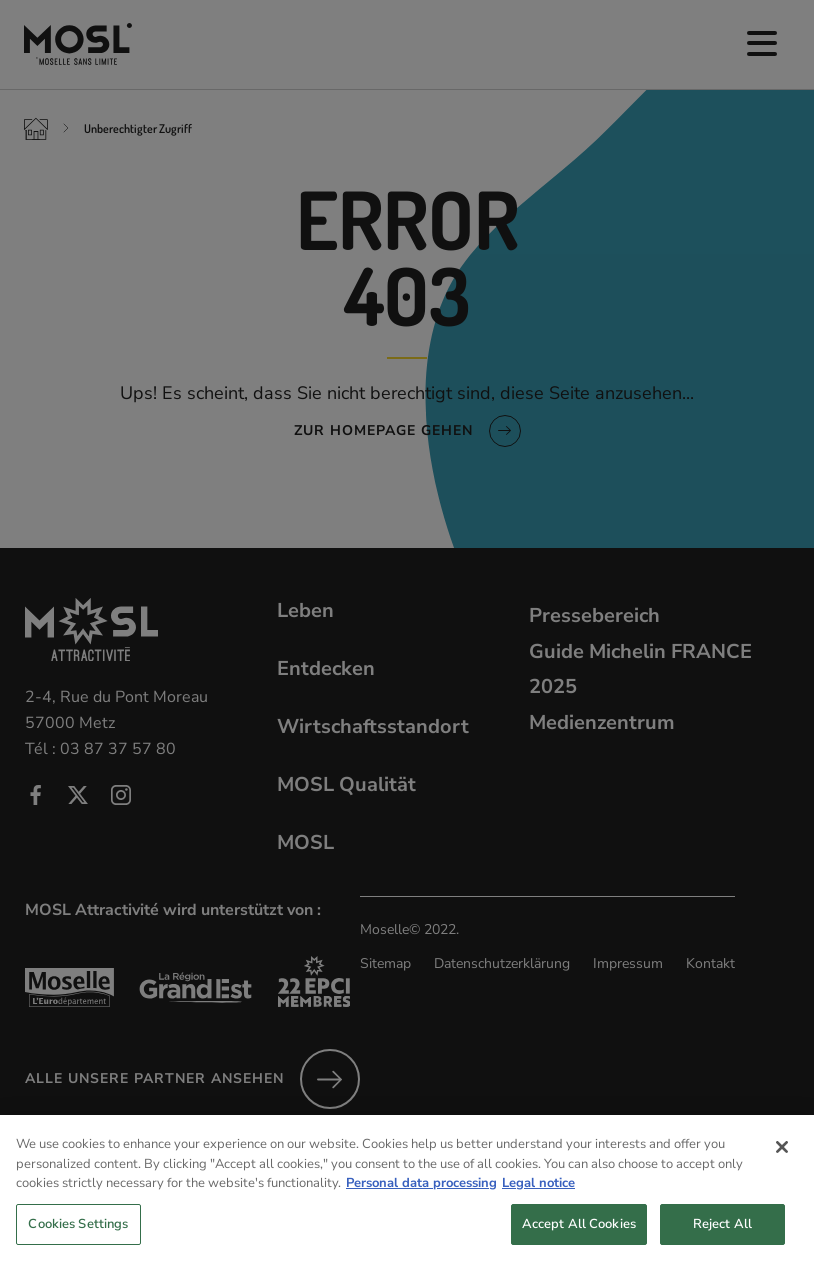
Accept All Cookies (579, 1240)
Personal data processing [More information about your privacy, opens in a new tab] (421, 1199)
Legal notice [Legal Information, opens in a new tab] (538, 1199)
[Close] (782, 1163)
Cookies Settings (78, 1240)
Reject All (722, 1240)
